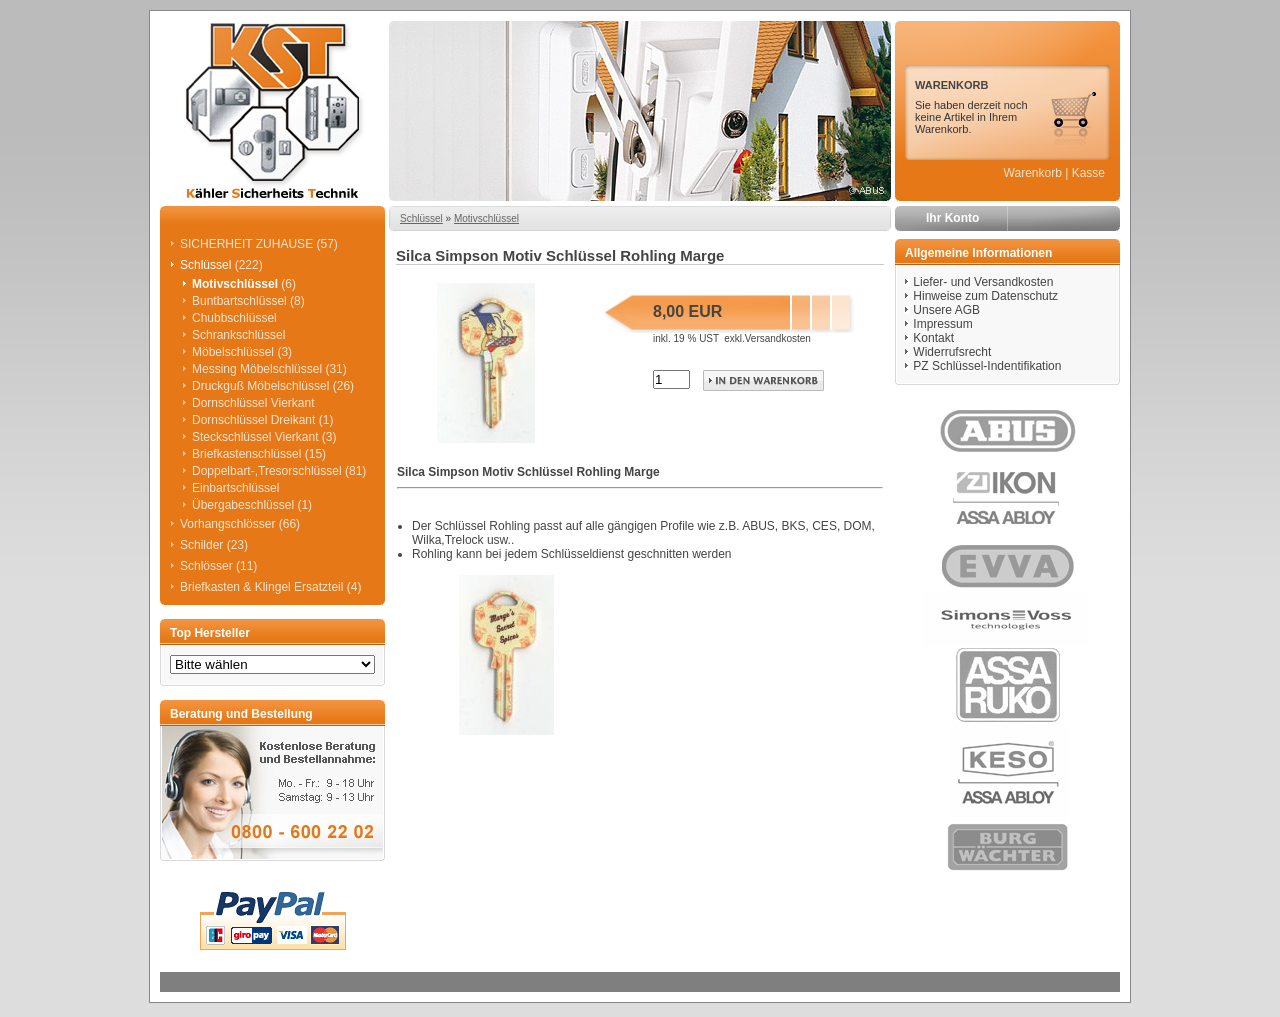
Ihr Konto (952, 218)
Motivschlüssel (486, 218)
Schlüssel (421, 218)
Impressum (942, 324)
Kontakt (933, 338)
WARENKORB (951, 85)
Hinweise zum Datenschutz (985, 296)
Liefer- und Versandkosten (983, 282)
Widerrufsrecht (952, 352)
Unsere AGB (946, 310)
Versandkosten (778, 338)
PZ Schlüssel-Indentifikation (987, 366)
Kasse (1088, 173)
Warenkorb (1033, 173)
